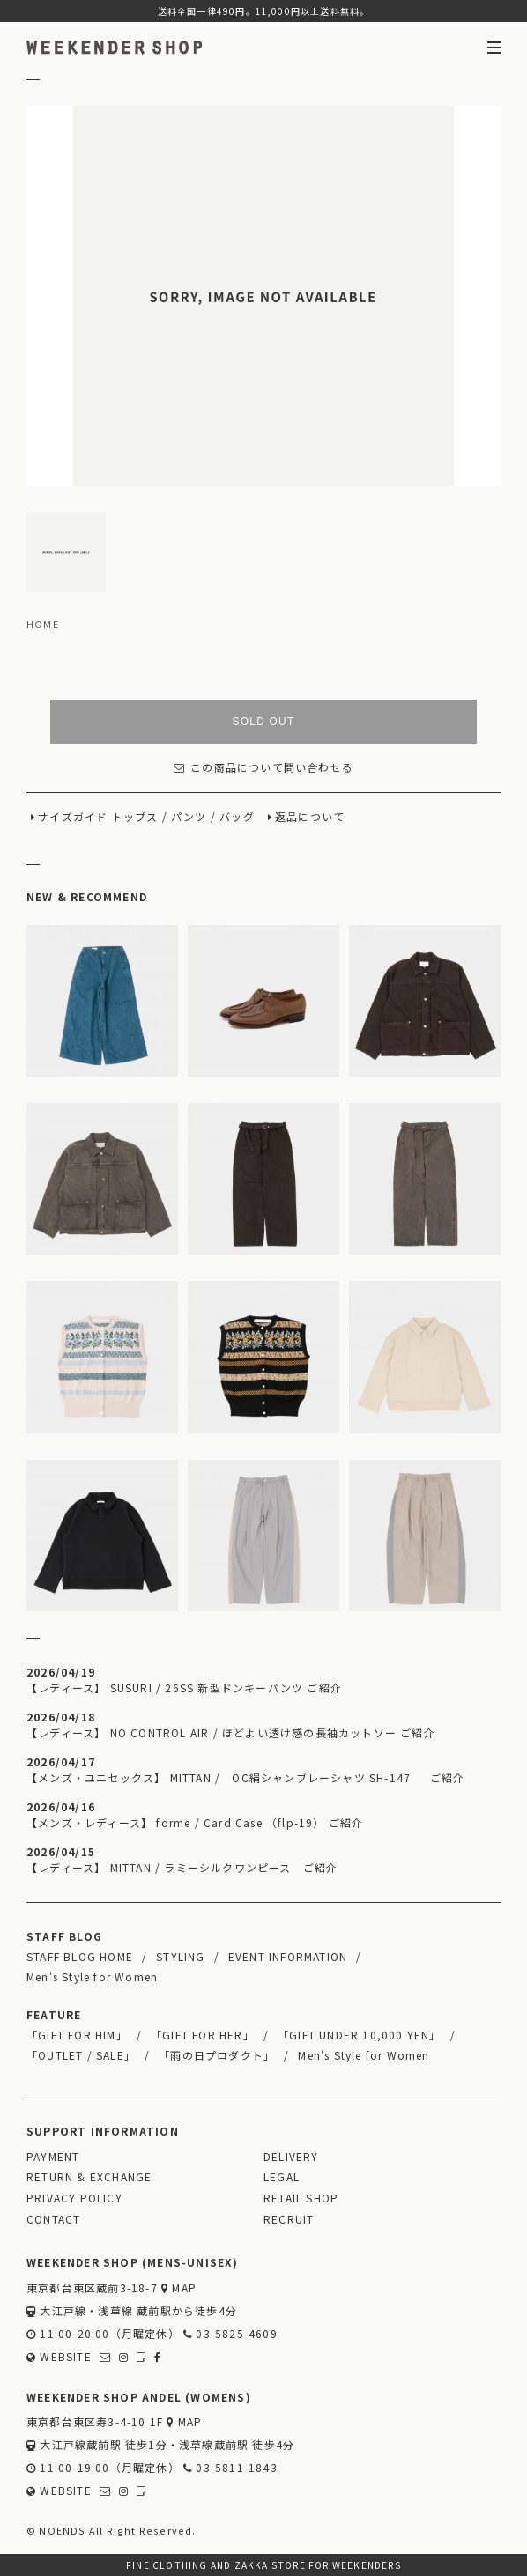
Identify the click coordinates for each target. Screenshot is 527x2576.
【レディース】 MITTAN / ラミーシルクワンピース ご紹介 (182, 1867)
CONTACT (53, 2218)
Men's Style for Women (92, 1976)
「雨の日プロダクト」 (217, 2054)
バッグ (237, 816)
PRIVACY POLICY (74, 2197)
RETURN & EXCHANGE (89, 2176)
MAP (179, 2287)
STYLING (180, 1956)
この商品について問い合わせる (263, 766)
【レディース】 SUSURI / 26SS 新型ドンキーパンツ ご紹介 (184, 1687)
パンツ (189, 816)
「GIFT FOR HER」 (203, 2034)
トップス (135, 816)
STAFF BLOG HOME (79, 1956)
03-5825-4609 (230, 2333)
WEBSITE (59, 2356)
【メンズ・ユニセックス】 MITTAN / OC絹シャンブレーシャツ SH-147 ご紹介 (245, 1777)
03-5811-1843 (230, 2467)
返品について (310, 816)
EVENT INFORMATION (287, 1956)
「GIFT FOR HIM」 (77, 2034)
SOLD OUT (264, 721)
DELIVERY (291, 2156)
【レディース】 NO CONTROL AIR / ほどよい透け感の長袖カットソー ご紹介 (230, 1732)
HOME (42, 624)
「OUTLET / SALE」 (81, 2054)
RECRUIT (289, 2218)
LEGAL (282, 2176)
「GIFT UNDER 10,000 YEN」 (360, 2034)
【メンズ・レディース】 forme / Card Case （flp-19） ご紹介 (194, 1822)
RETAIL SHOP (301, 2197)
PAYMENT (52, 2156)
